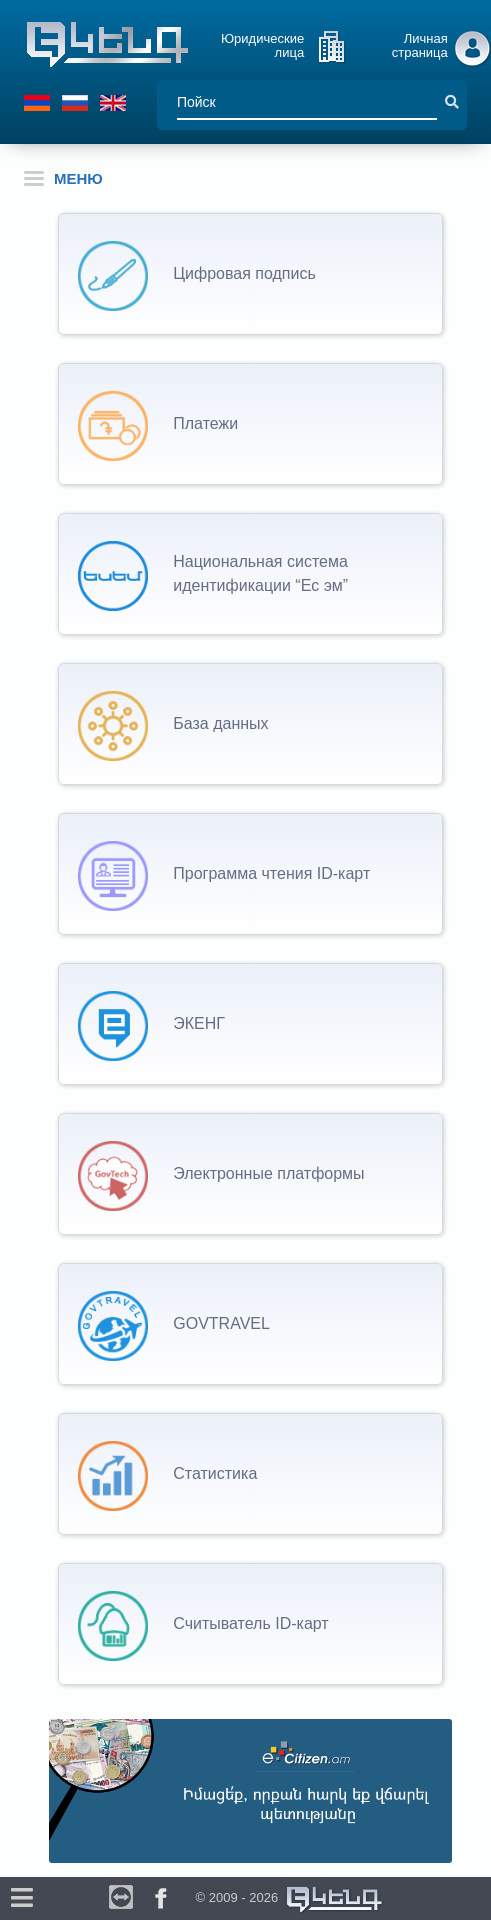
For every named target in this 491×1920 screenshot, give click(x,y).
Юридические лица (262, 45)
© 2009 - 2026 (291, 1900)
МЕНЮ (63, 179)
